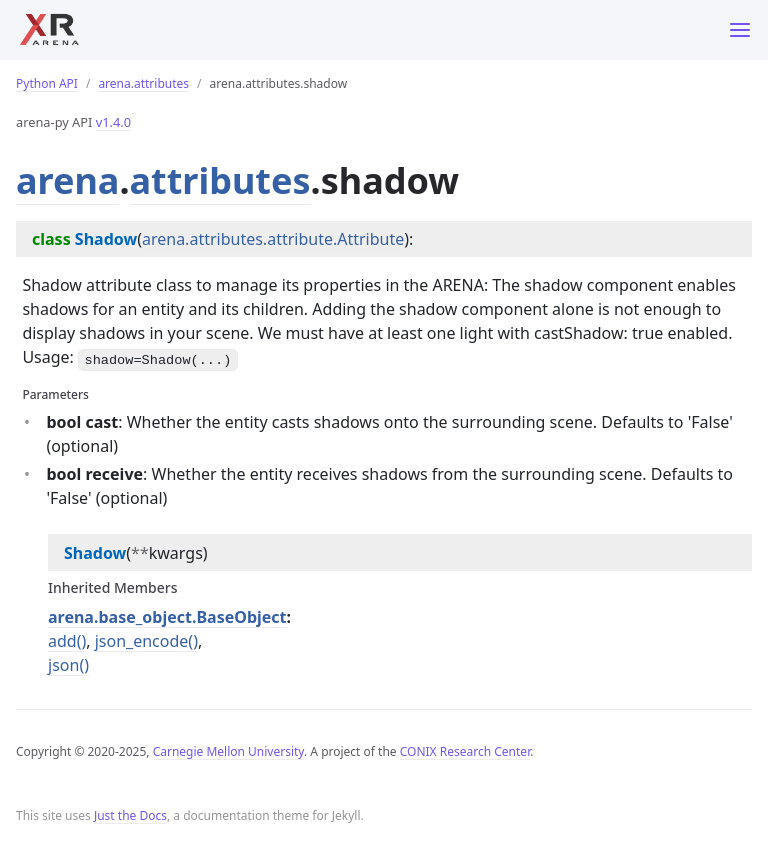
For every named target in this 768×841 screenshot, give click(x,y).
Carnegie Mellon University (228, 751)
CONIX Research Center (465, 751)
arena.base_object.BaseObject (167, 617)
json (63, 665)
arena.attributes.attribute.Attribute (273, 239)
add (62, 641)
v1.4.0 (113, 122)
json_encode (142, 641)
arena (67, 180)
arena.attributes (143, 83)
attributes (220, 180)
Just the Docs (130, 815)
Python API (47, 83)
